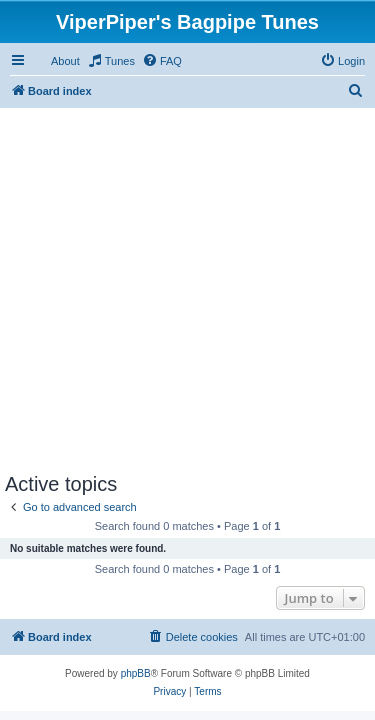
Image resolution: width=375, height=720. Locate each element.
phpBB (136, 673)
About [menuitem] (65, 61)
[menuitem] (111, 61)
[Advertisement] (187, 285)
